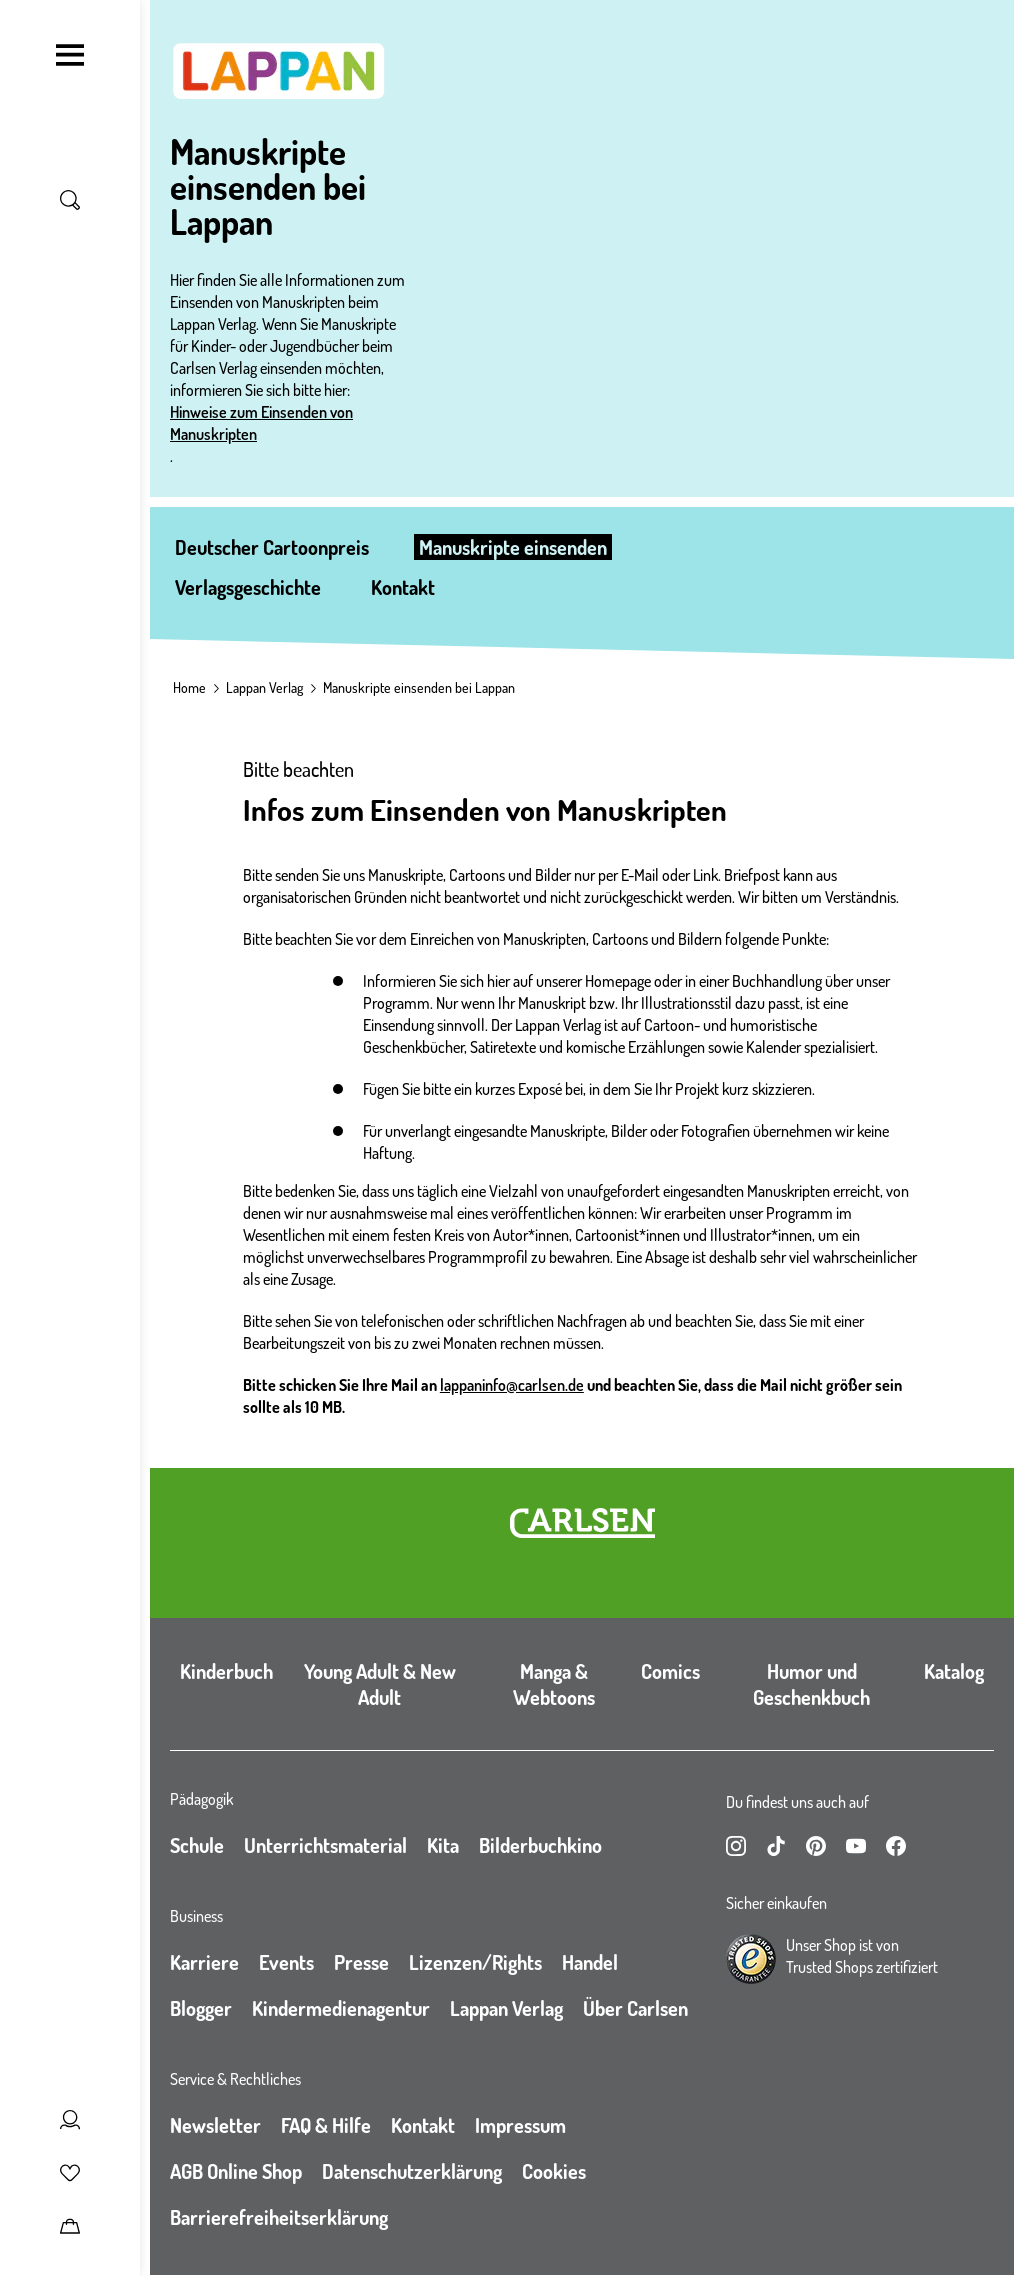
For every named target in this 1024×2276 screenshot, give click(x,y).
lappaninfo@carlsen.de (512, 1385)
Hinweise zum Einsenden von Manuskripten (261, 423)
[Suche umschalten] (70, 200)
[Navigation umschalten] (70, 55)
